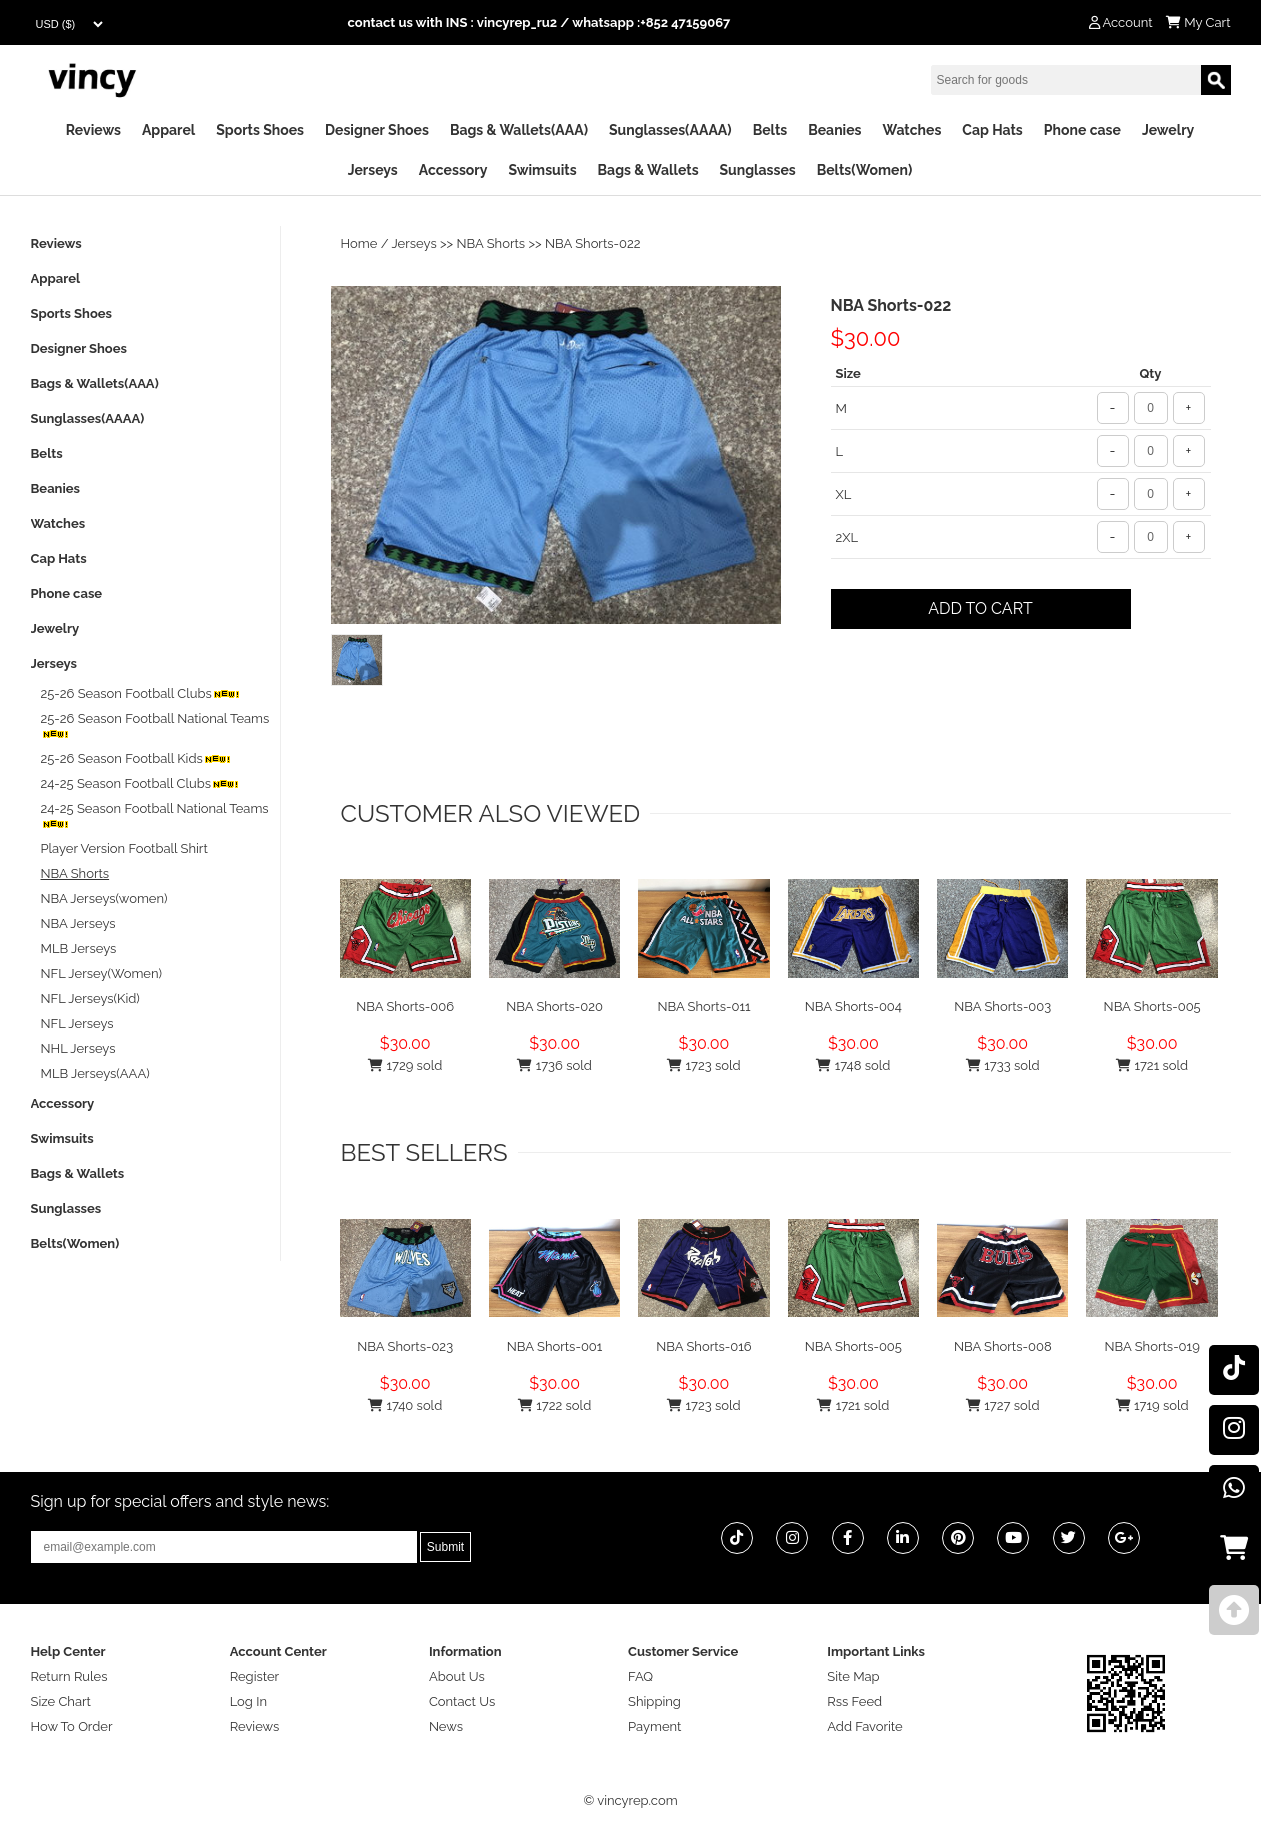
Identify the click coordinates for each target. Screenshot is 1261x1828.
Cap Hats (992, 130)
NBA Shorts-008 (1003, 1346)
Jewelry (1168, 130)
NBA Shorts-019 (1152, 1346)
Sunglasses (758, 170)
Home (359, 243)
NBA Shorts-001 (555, 1346)
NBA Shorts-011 (703, 1006)
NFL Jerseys (77, 1023)
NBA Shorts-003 (1002, 1006)
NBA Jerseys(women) (104, 898)
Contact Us (462, 1701)
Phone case (1082, 130)
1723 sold (703, 1065)
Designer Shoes (377, 130)
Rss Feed (854, 1701)
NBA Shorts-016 (703, 1346)
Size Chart (61, 1701)
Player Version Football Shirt (124, 848)
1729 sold (405, 1065)
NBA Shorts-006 (405, 1006)
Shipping (654, 1701)
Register (255, 1676)
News (446, 1726)
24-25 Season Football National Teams (155, 815)
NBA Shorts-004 (853, 1006)
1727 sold (1002, 1405)
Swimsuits (542, 170)
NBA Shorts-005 (1152, 1006)
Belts (770, 130)
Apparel (168, 130)
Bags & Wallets (648, 170)
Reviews (93, 130)
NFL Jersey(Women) (102, 973)
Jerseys (373, 170)
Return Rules (69, 1676)
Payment (654, 1726)
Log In (248, 1701)
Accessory (453, 170)
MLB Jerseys (79, 948)
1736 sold (554, 1065)
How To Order (72, 1726)
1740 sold (405, 1405)
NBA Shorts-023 (405, 1346)
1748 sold (853, 1065)
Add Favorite (864, 1726)
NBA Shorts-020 (554, 1006)
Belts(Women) (865, 170)
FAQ (640, 1676)
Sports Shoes (260, 130)
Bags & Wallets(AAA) (519, 130)
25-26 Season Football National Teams (155, 725)
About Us (457, 1676)
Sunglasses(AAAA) (670, 130)
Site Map (853, 1676)
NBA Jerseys (78, 923)
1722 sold (554, 1405)
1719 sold (1152, 1405)
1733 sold (1003, 1065)
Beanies (834, 130)
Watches (911, 130)
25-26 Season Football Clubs (140, 693)
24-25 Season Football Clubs (140, 783)
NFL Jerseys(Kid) (90, 998)
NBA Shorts (491, 243)
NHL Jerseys (78, 1048)
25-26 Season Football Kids (136, 758)
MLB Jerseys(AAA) (95, 1073)
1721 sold (1152, 1065)
